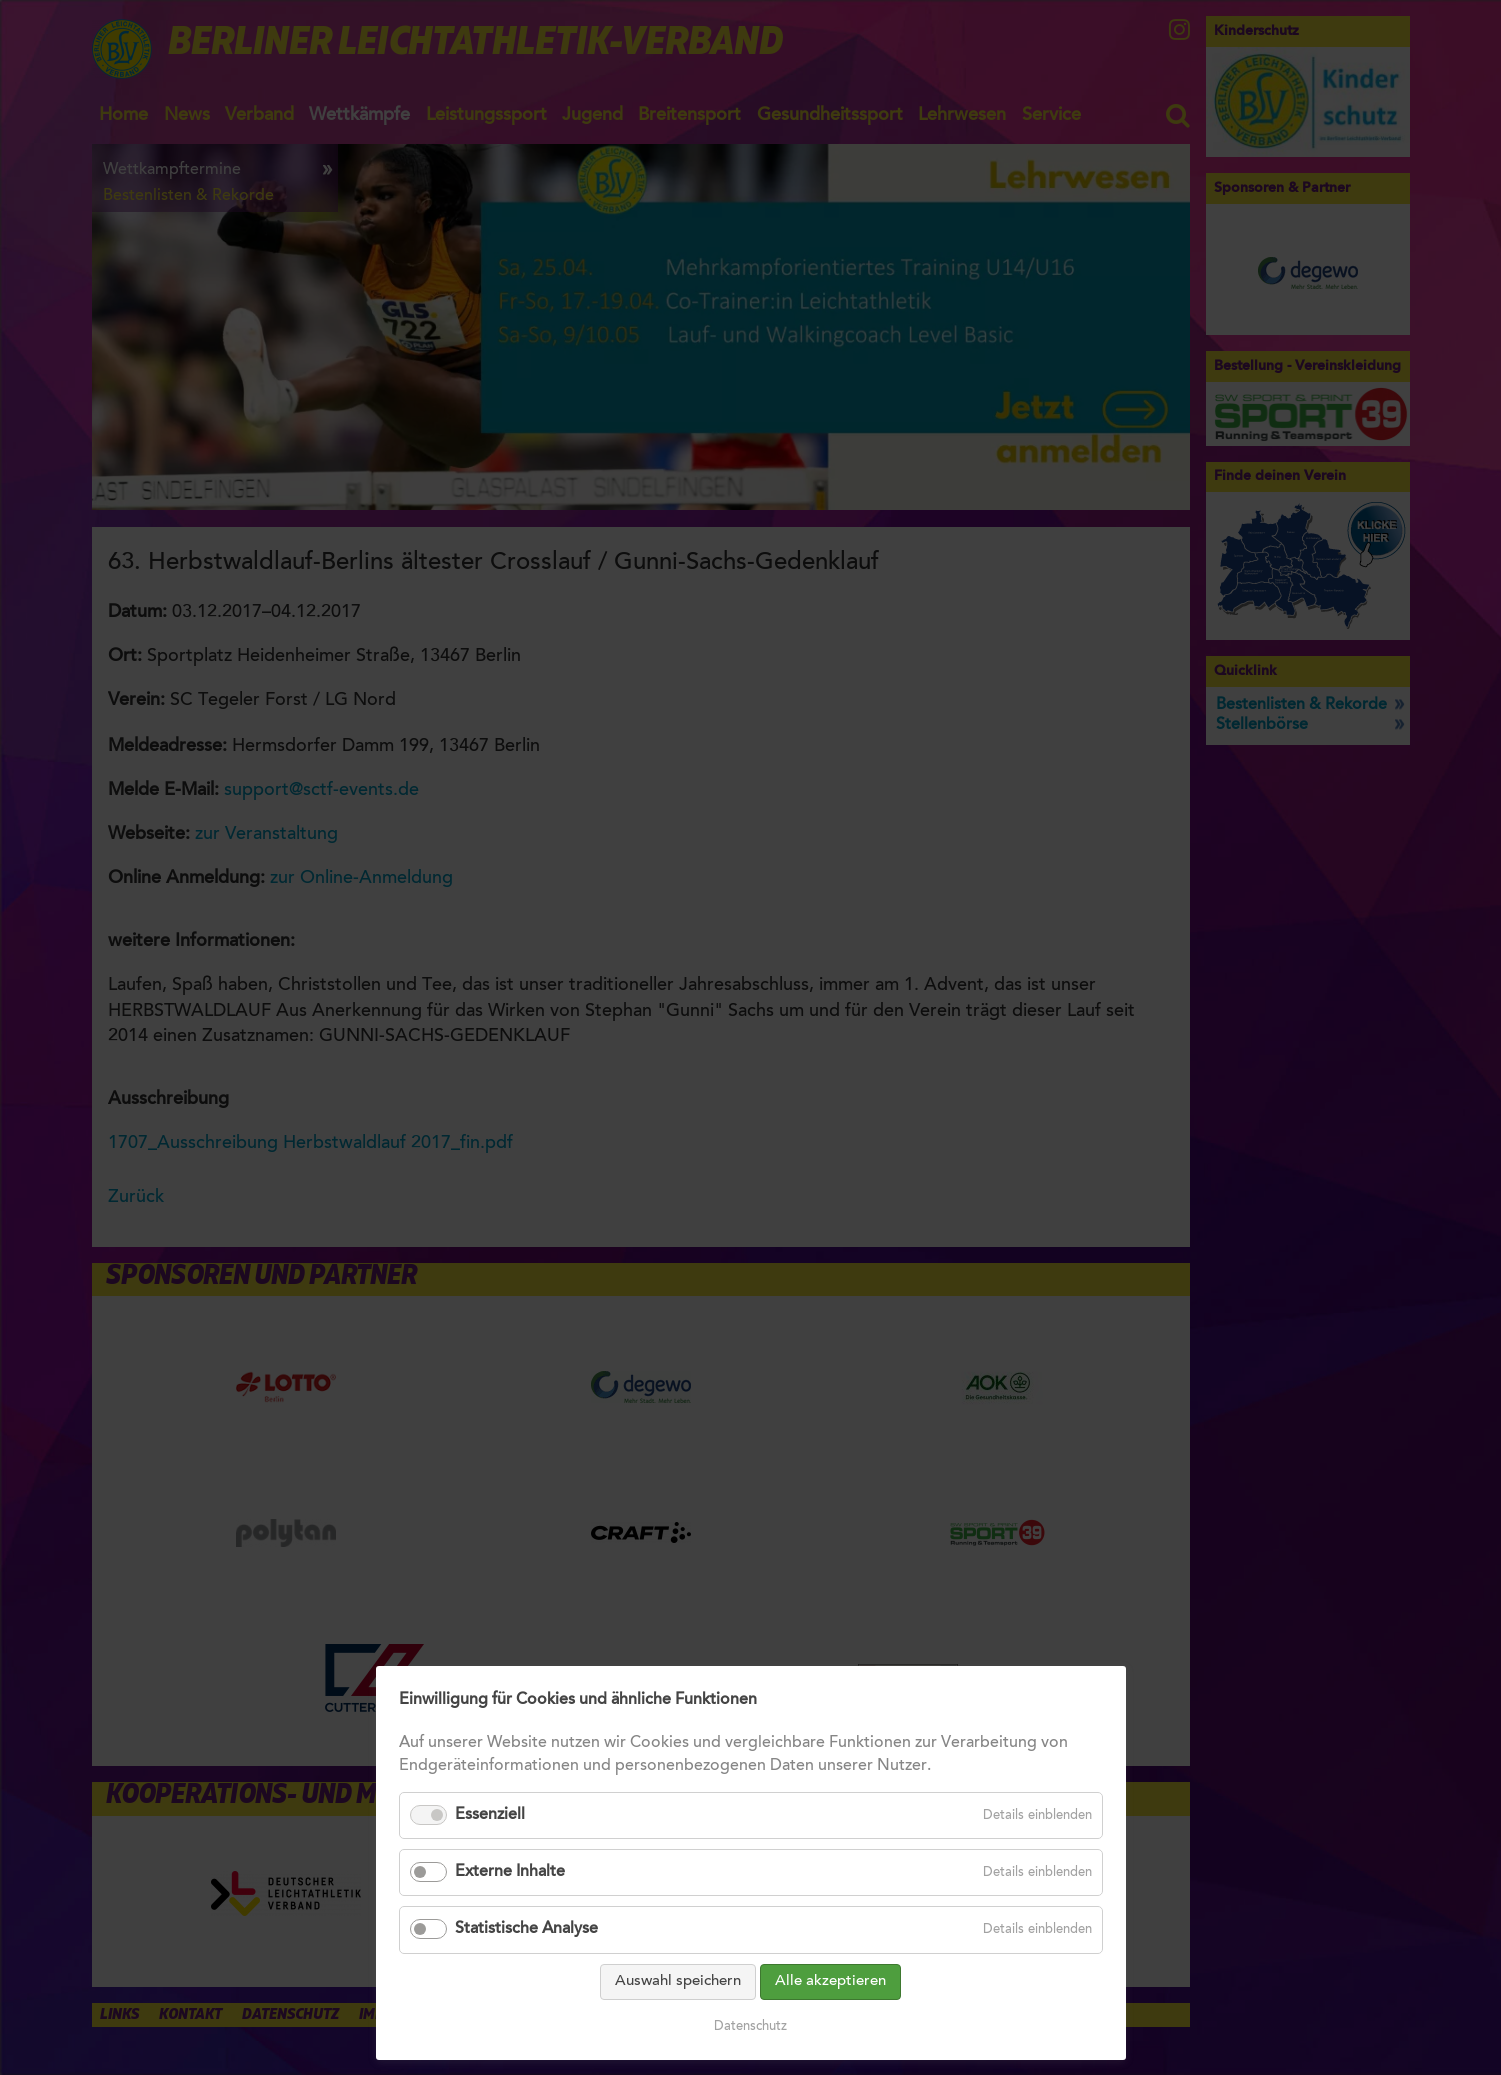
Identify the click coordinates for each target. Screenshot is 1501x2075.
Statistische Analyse (526, 1962)
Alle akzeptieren (830, 2013)
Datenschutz (750, 2058)
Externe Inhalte (510, 1904)
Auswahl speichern (678, 2013)
